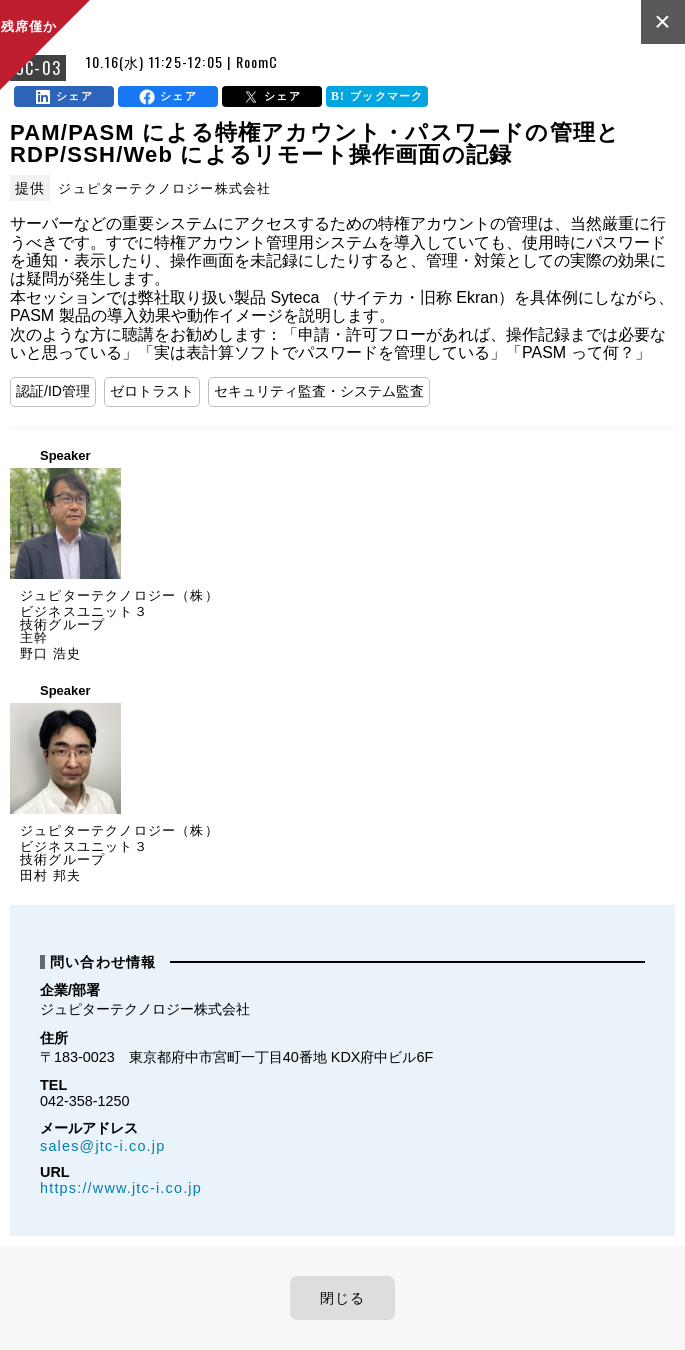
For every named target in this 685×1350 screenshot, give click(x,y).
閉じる (343, 1298)
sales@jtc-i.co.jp (102, 1146)
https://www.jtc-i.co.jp (121, 1188)
